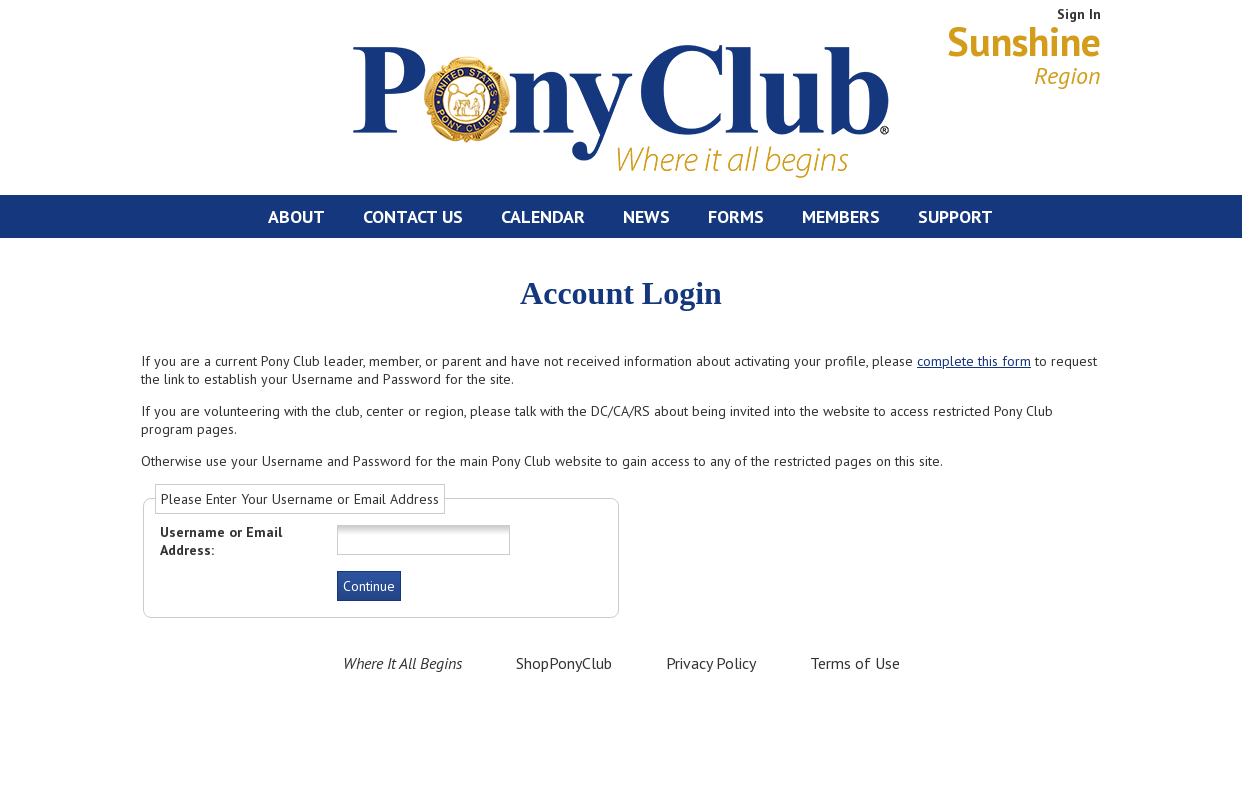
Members (841, 216)
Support (955, 216)
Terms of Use (855, 663)
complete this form (974, 361)
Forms (736, 216)
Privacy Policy (711, 663)
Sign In (1079, 14)
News (646, 216)
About (296, 216)
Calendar (543, 216)
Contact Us (413, 216)
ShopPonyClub (564, 663)
